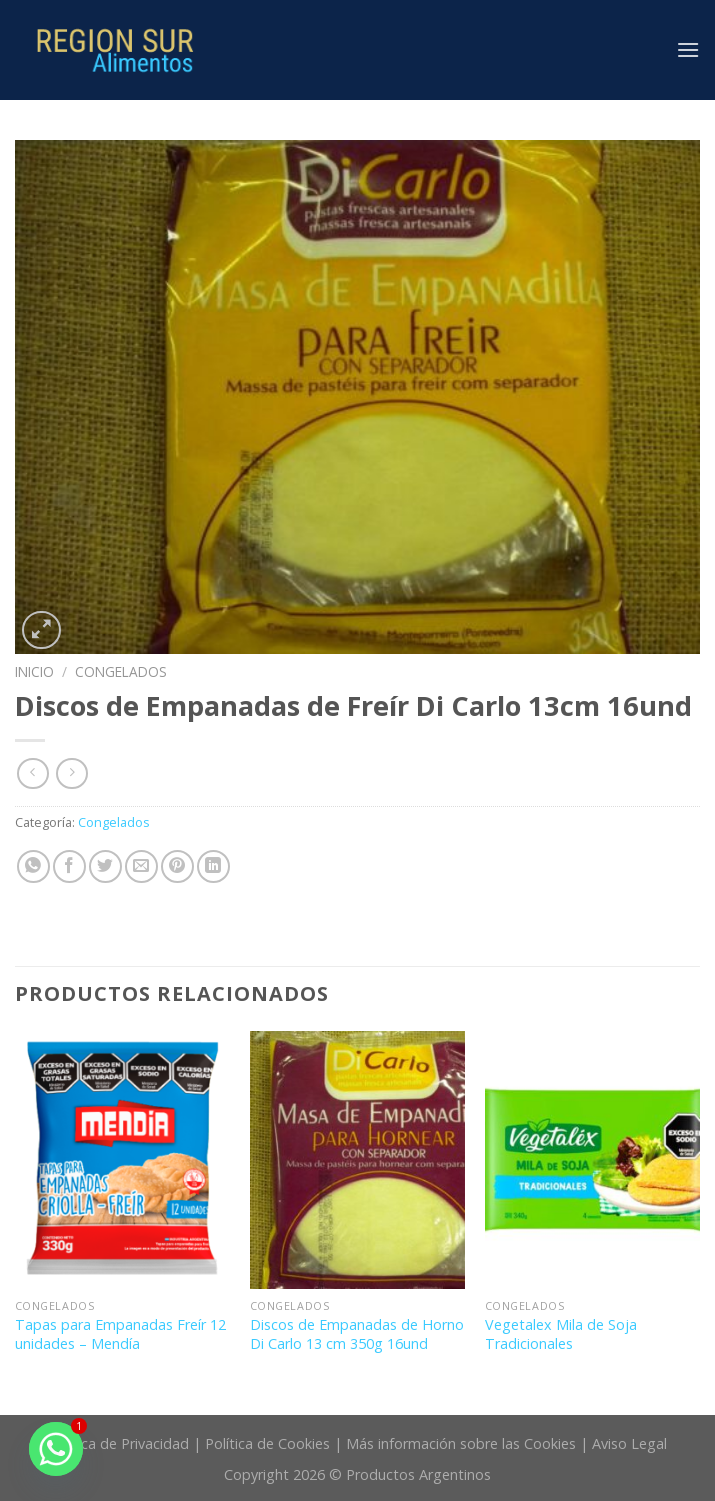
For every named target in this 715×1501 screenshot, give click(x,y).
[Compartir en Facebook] (69, 866)
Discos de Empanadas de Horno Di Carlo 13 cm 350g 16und (357, 1334)
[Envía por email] (141, 866)
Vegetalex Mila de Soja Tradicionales (561, 1334)
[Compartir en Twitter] (105, 866)
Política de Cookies (267, 1443)
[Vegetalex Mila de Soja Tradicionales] (592, 1160)
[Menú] (688, 49)
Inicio (34, 671)
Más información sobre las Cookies (461, 1443)
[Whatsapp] (56, 1449)
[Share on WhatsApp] (33, 866)
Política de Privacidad (118, 1443)
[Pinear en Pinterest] (177, 866)
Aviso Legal (629, 1443)
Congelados (121, 671)
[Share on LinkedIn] (213, 866)
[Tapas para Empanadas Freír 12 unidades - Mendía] (122, 1160)
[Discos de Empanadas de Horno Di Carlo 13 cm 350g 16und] (357, 1160)
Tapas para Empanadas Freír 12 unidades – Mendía (120, 1334)
